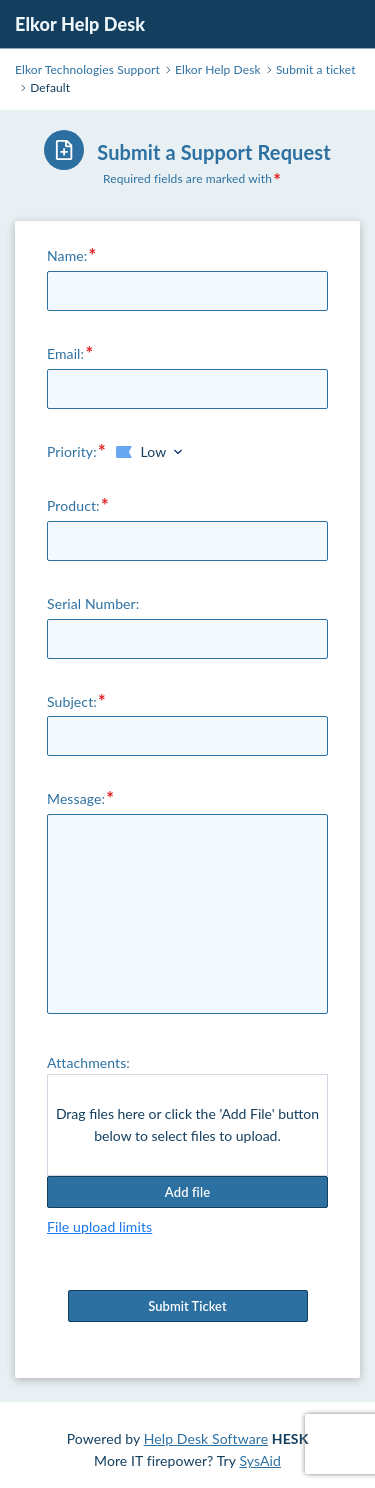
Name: (67, 255)
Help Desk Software (206, 1438)
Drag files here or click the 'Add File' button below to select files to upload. (187, 1124)
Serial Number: (93, 603)
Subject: (72, 701)
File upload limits (99, 1226)
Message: (76, 798)
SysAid (260, 1460)
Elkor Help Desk (80, 24)
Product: (73, 505)
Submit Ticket (188, 1306)
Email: (65, 353)
